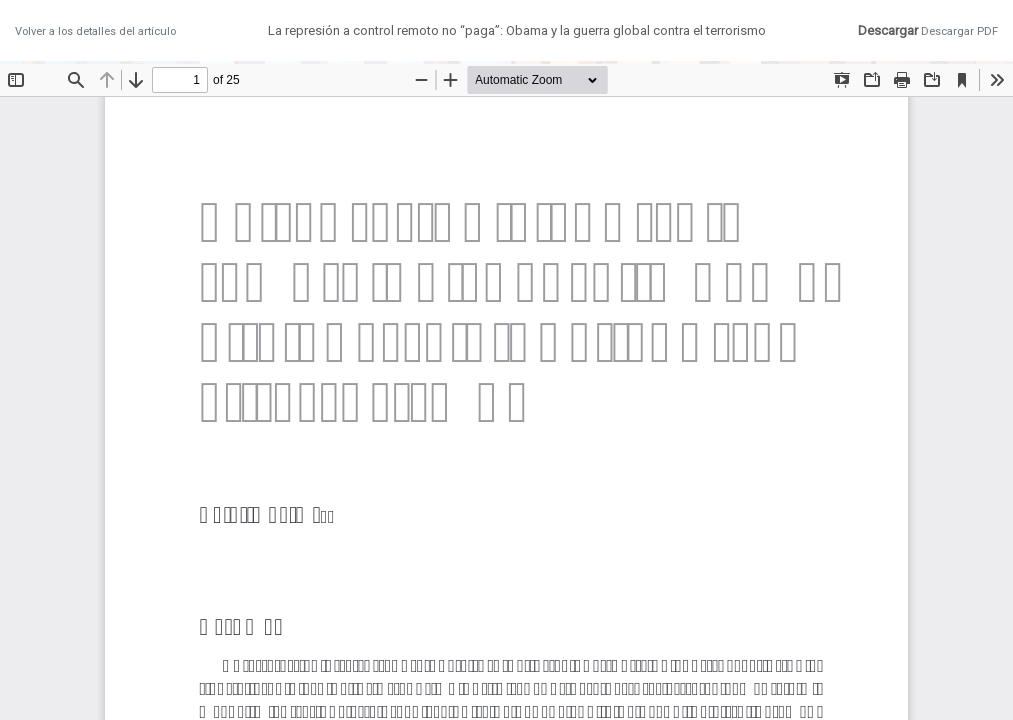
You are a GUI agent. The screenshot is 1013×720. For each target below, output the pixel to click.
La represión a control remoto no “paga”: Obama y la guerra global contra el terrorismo (517, 30)
